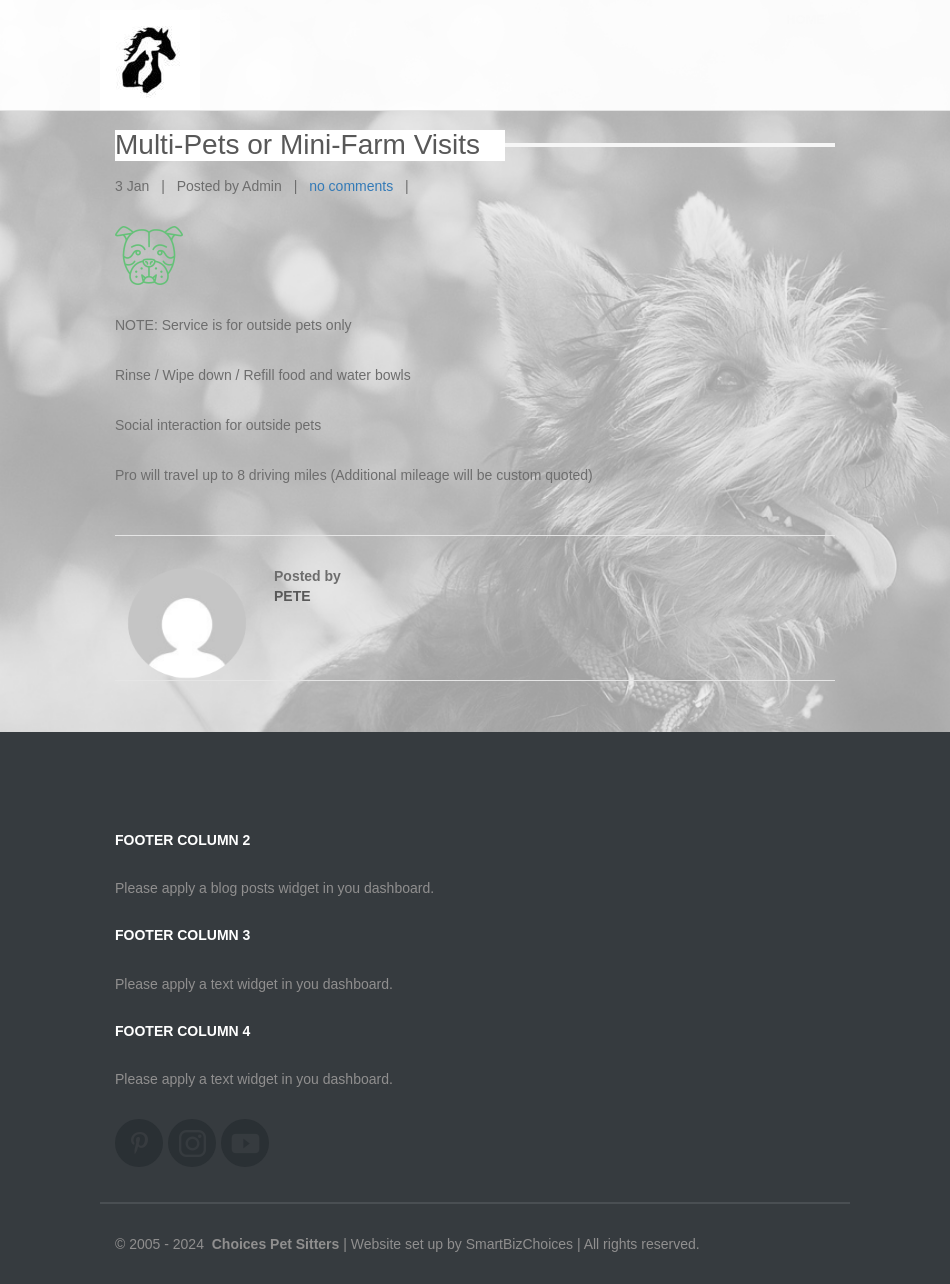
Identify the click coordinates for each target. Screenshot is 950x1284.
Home (805, 39)
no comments (351, 186)
